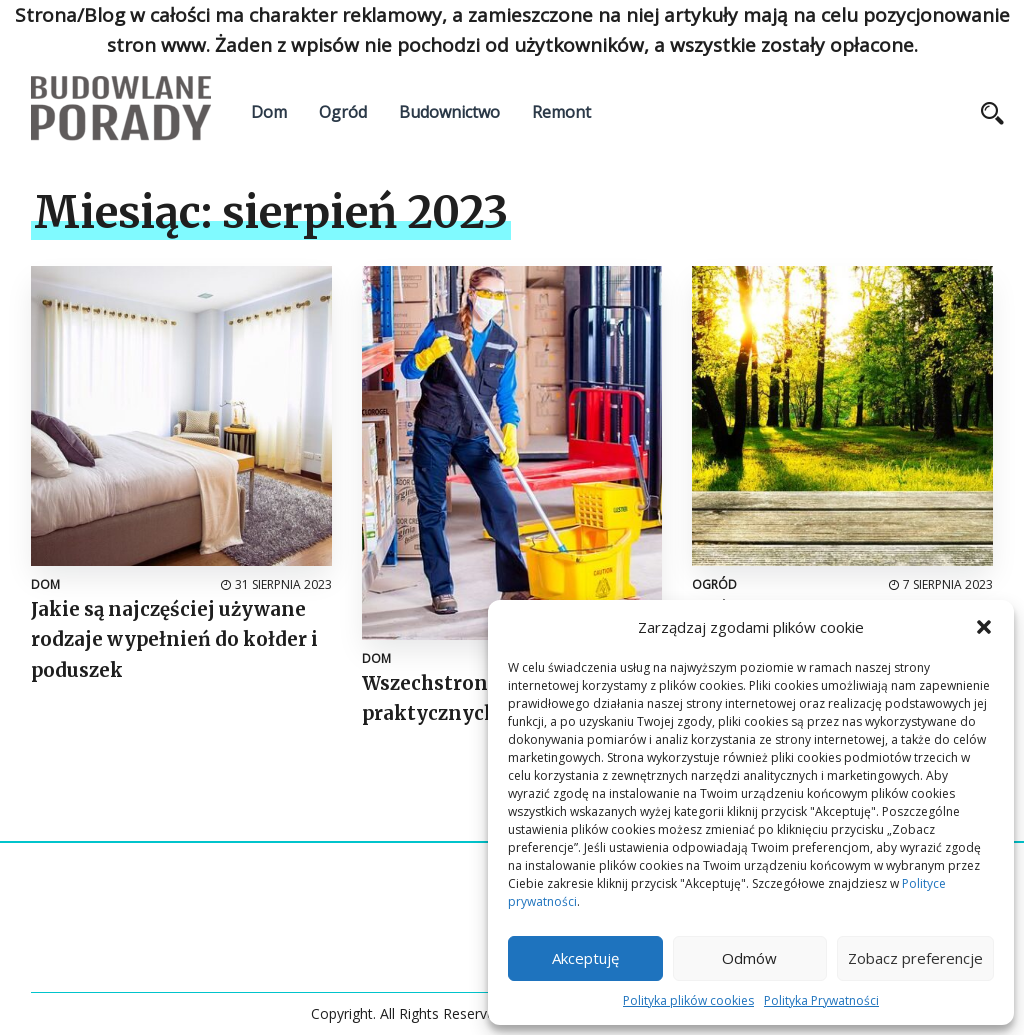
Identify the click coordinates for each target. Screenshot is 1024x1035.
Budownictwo (449, 112)
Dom (269, 112)
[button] (984, 627)
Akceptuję (585, 958)
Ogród (343, 112)
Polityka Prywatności (821, 1000)
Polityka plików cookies (688, 1000)
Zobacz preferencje (915, 958)
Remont (561, 112)
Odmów (749, 958)
